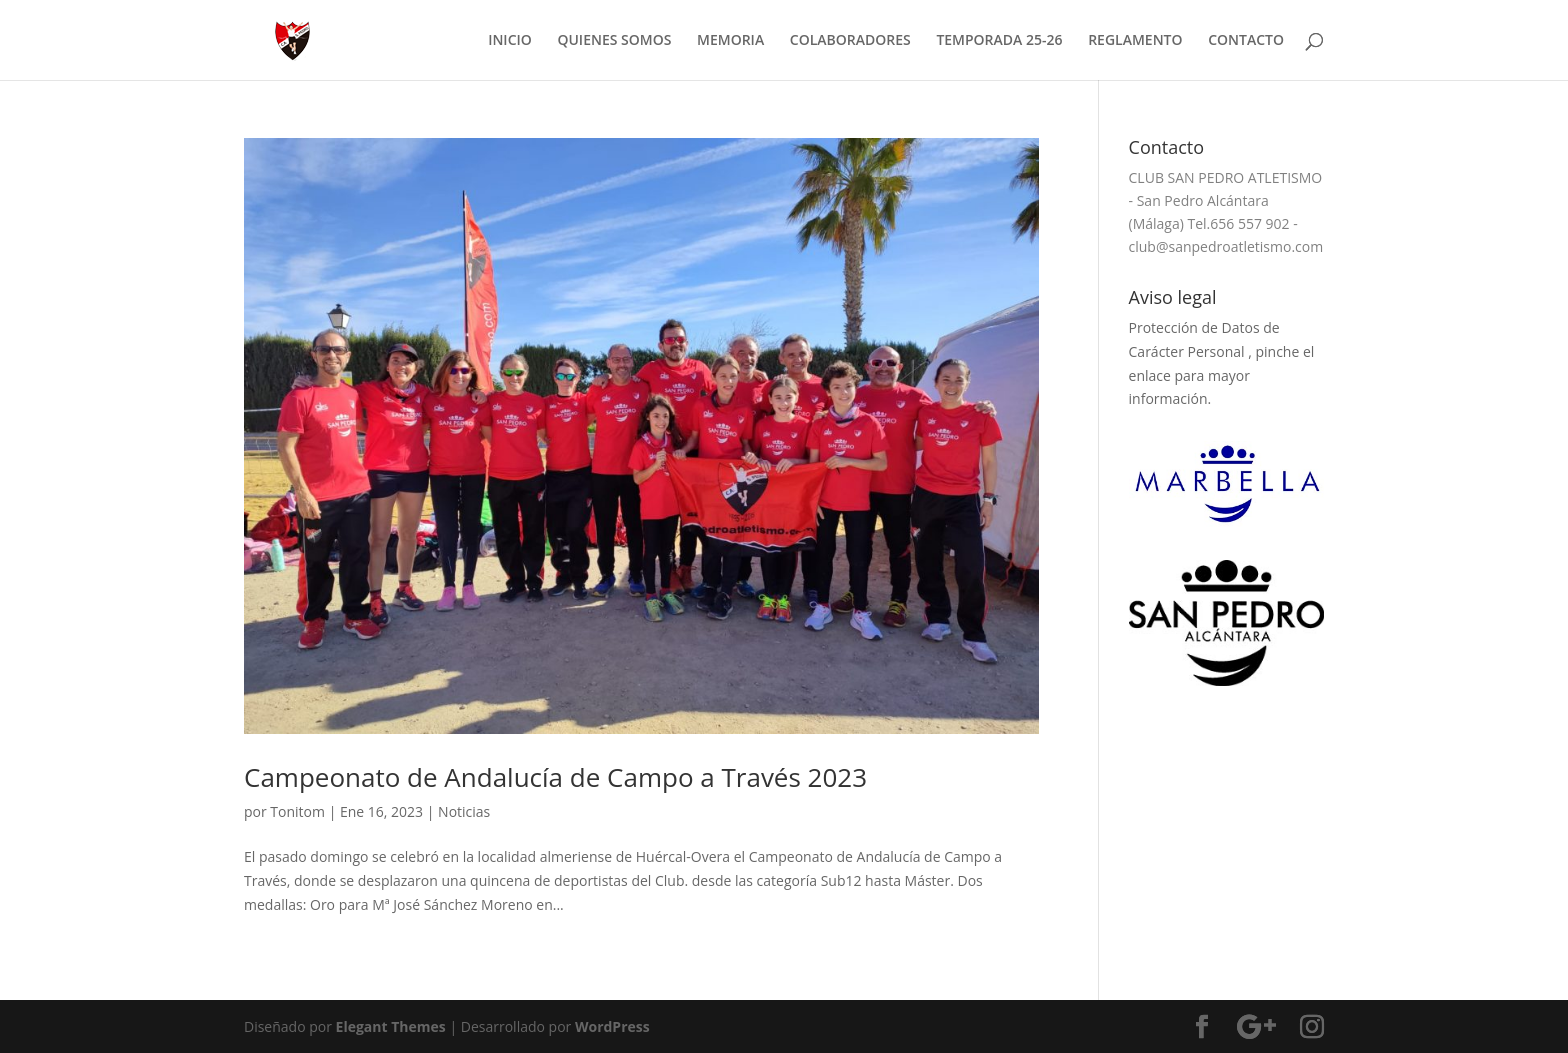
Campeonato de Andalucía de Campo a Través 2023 (555, 777)
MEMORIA (730, 41)
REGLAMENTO (1135, 41)
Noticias (464, 811)
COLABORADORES (850, 41)
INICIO (510, 41)
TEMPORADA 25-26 (999, 41)
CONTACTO (1246, 41)
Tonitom (297, 811)
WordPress (612, 1026)
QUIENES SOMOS (614, 41)
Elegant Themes (391, 1026)
